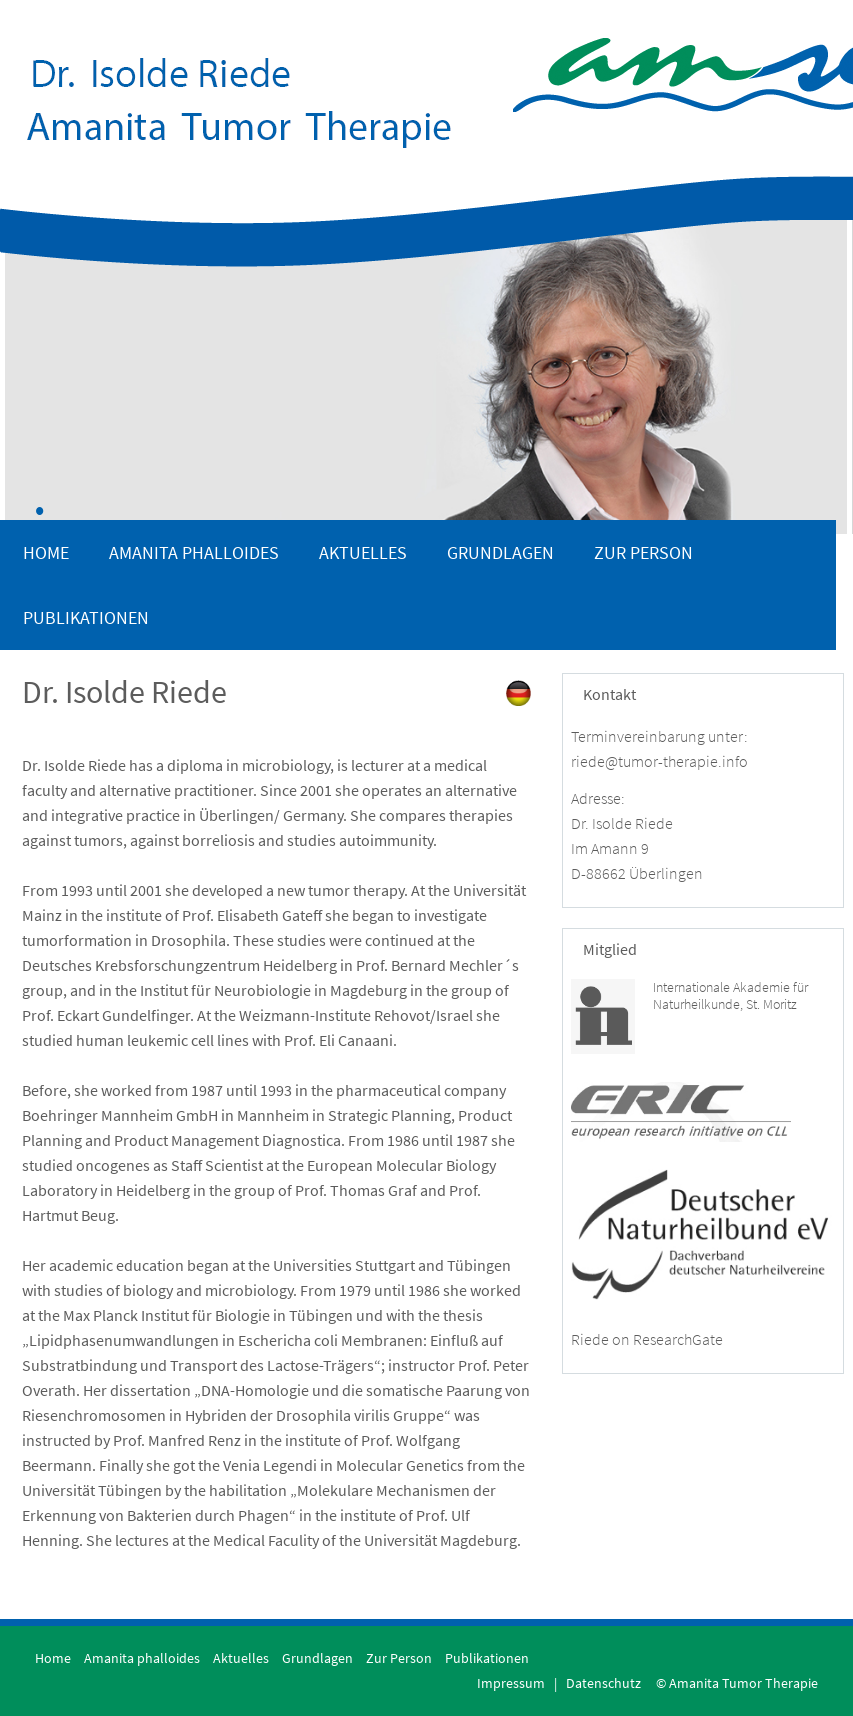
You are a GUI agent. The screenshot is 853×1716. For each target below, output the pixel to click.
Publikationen (86, 617)
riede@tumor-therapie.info (659, 761)
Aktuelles (363, 552)
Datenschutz (603, 1683)
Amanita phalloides (194, 552)
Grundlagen (500, 552)
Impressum (511, 1683)
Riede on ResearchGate (647, 1339)
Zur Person (643, 552)
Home (46, 552)
